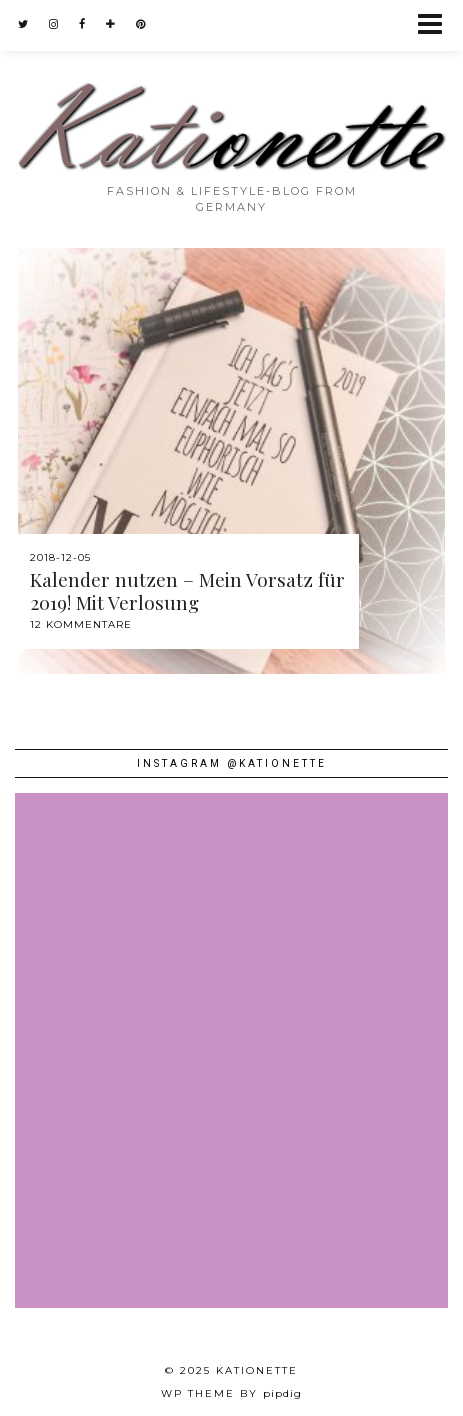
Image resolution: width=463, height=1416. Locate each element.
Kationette (257, 1370)
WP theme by (231, 1393)
